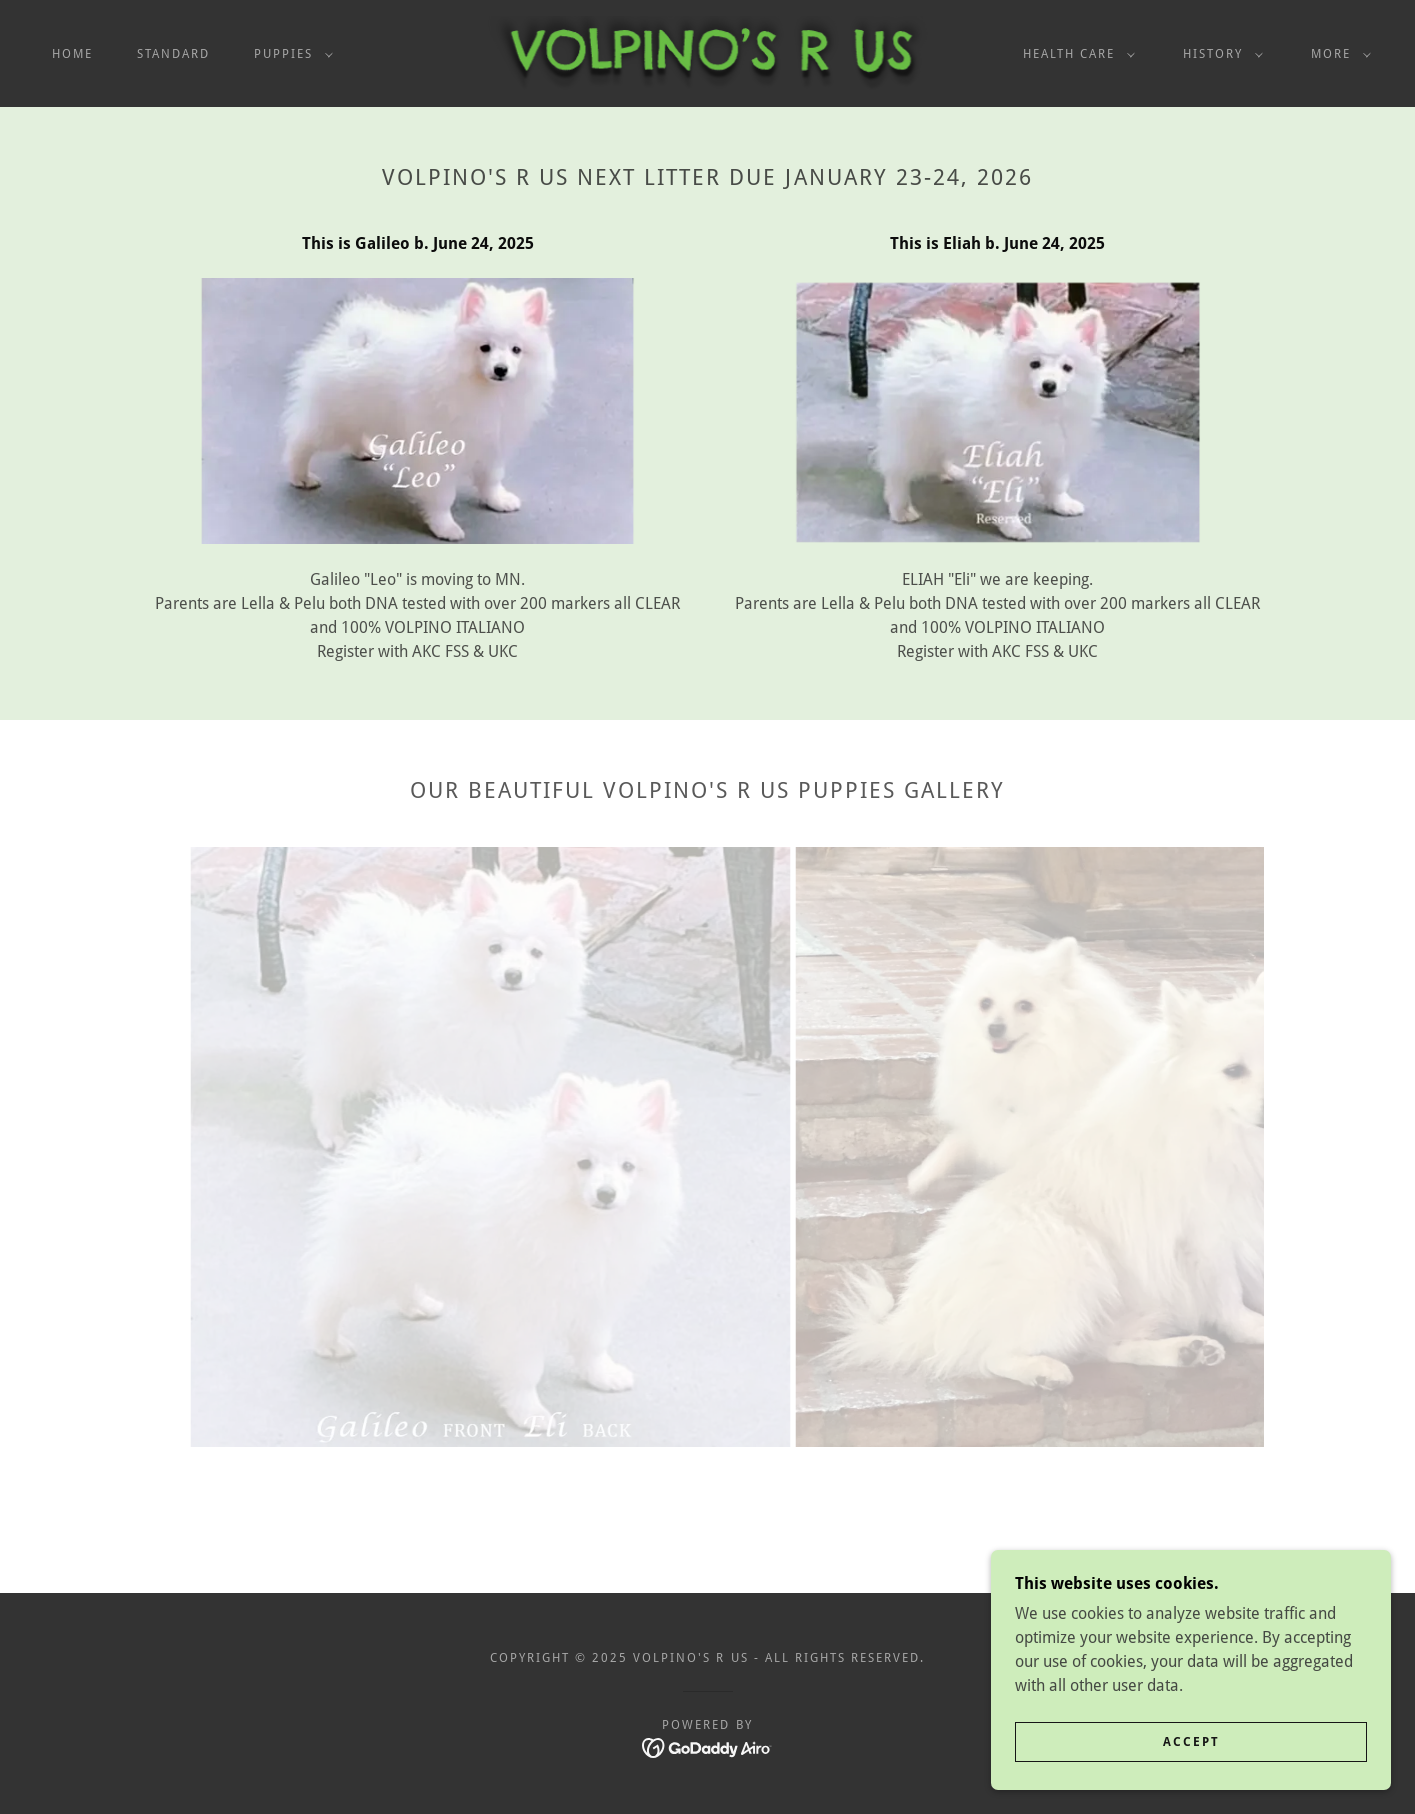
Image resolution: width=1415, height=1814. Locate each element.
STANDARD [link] (173, 54)
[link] (707, 52)
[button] (289, 54)
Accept (1191, 1742)
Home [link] (72, 54)
